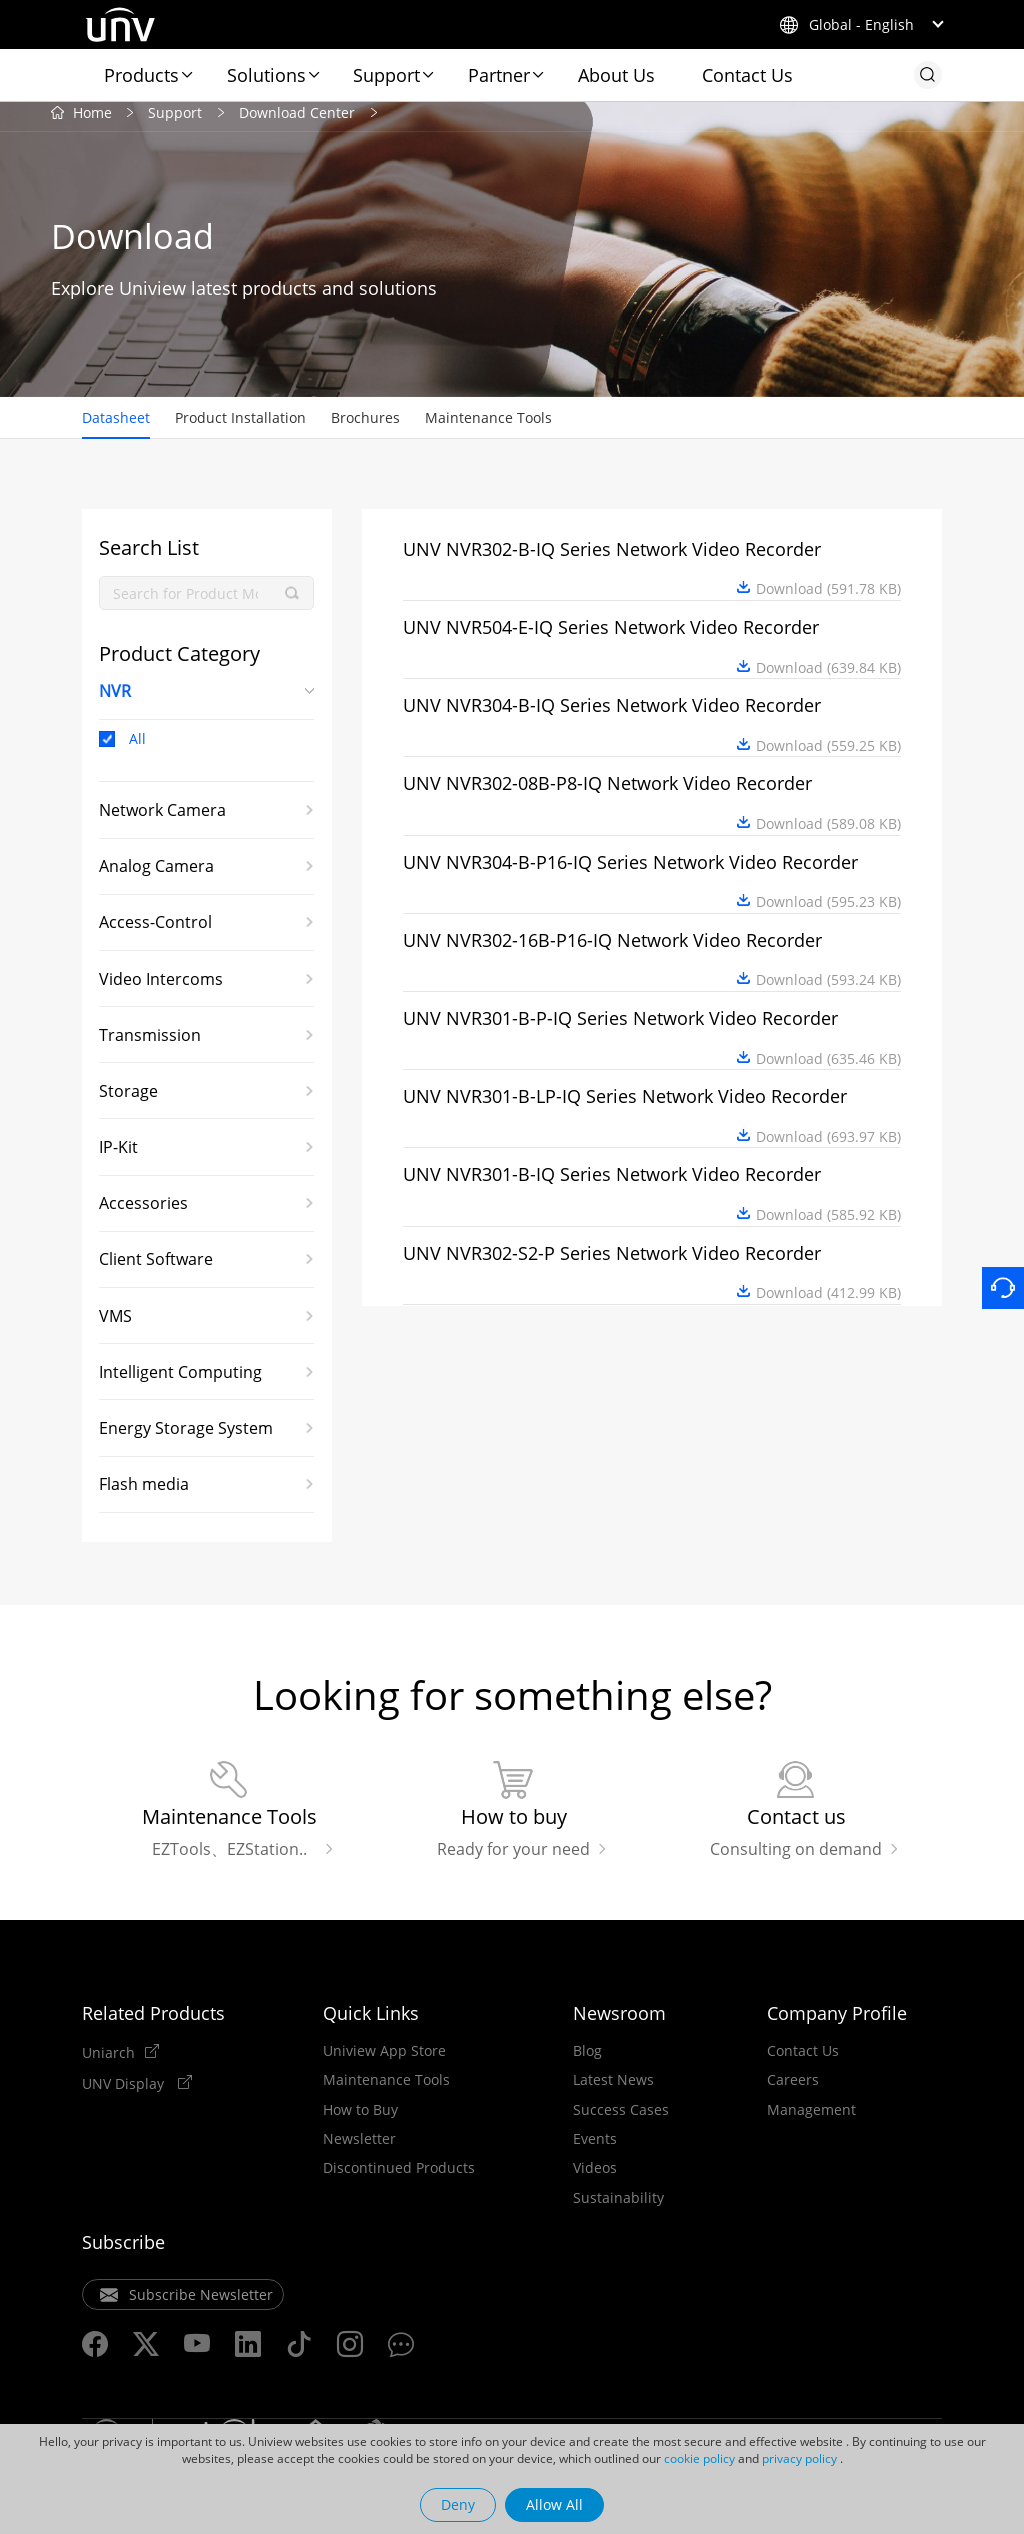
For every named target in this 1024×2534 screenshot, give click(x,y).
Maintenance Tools (488, 424)
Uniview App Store (384, 2059)
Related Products (153, 2021)
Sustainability (618, 2206)
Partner (499, 75)
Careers (793, 2088)
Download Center (297, 119)
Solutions (266, 75)
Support (386, 75)
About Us (616, 75)
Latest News (613, 2088)
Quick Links (371, 2021)
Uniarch (108, 2060)
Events (595, 2147)
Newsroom (619, 2021)
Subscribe (123, 2250)
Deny (458, 2504)
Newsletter (359, 2147)
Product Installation (240, 424)
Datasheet (116, 424)
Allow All (554, 2504)
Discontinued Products (399, 2177)
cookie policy (699, 2458)
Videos (595, 2177)
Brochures (365, 424)
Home (92, 119)
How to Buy (360, 2118)
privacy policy (799, 2458)
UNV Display (125, 2091)
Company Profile (837, 2021)
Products (141, 75)
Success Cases (621, 2118)
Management (811, 2118)
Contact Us (747, 75)
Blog (587, 2059)
